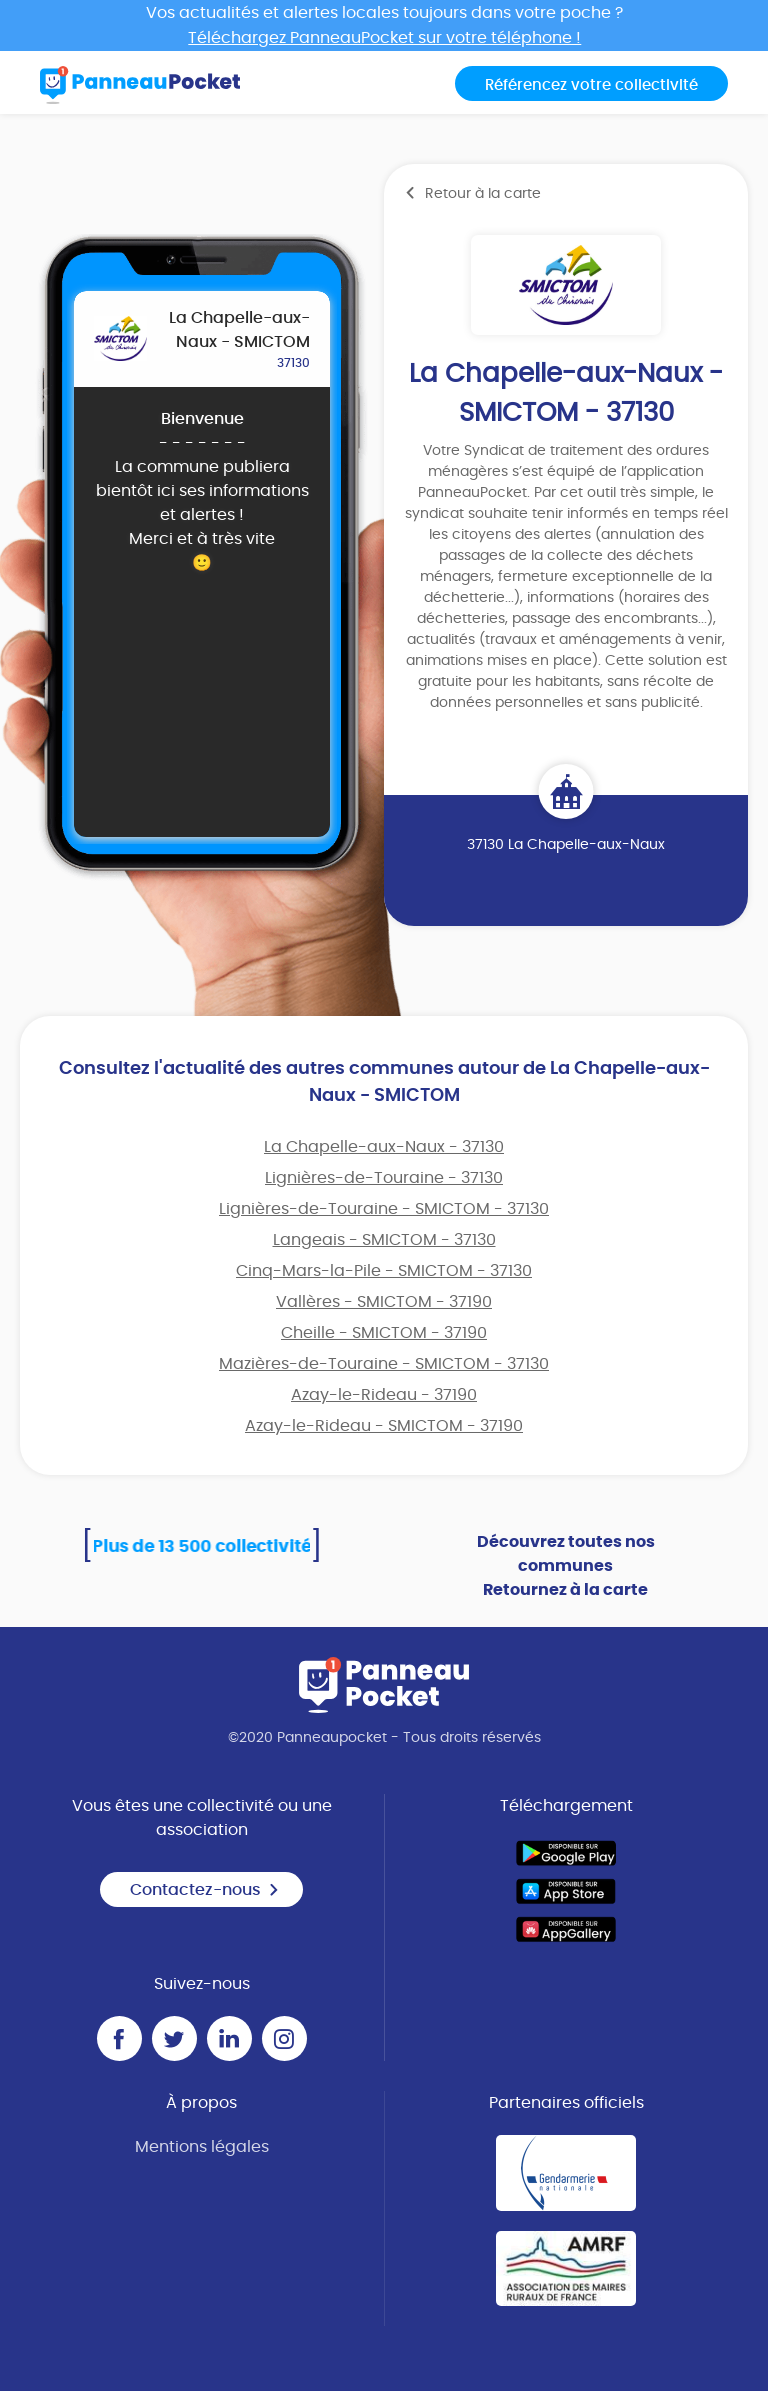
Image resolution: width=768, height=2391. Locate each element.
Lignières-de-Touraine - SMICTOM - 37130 (384, 1209)
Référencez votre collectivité (591, 85)
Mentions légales (202, 2147)
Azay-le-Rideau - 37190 (384, 1395)
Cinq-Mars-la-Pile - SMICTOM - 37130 (384, 1271)
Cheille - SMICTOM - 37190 (384, 1333)
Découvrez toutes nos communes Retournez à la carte (566, 1566)
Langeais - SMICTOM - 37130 (384, 1240)
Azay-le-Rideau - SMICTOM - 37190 (384, 1426)
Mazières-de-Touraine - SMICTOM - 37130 (384, 1364)
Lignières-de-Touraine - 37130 (384, 1178)
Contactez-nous (205, 1890)
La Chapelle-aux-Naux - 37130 (384, 1147)
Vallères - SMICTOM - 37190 (384, 1302)
